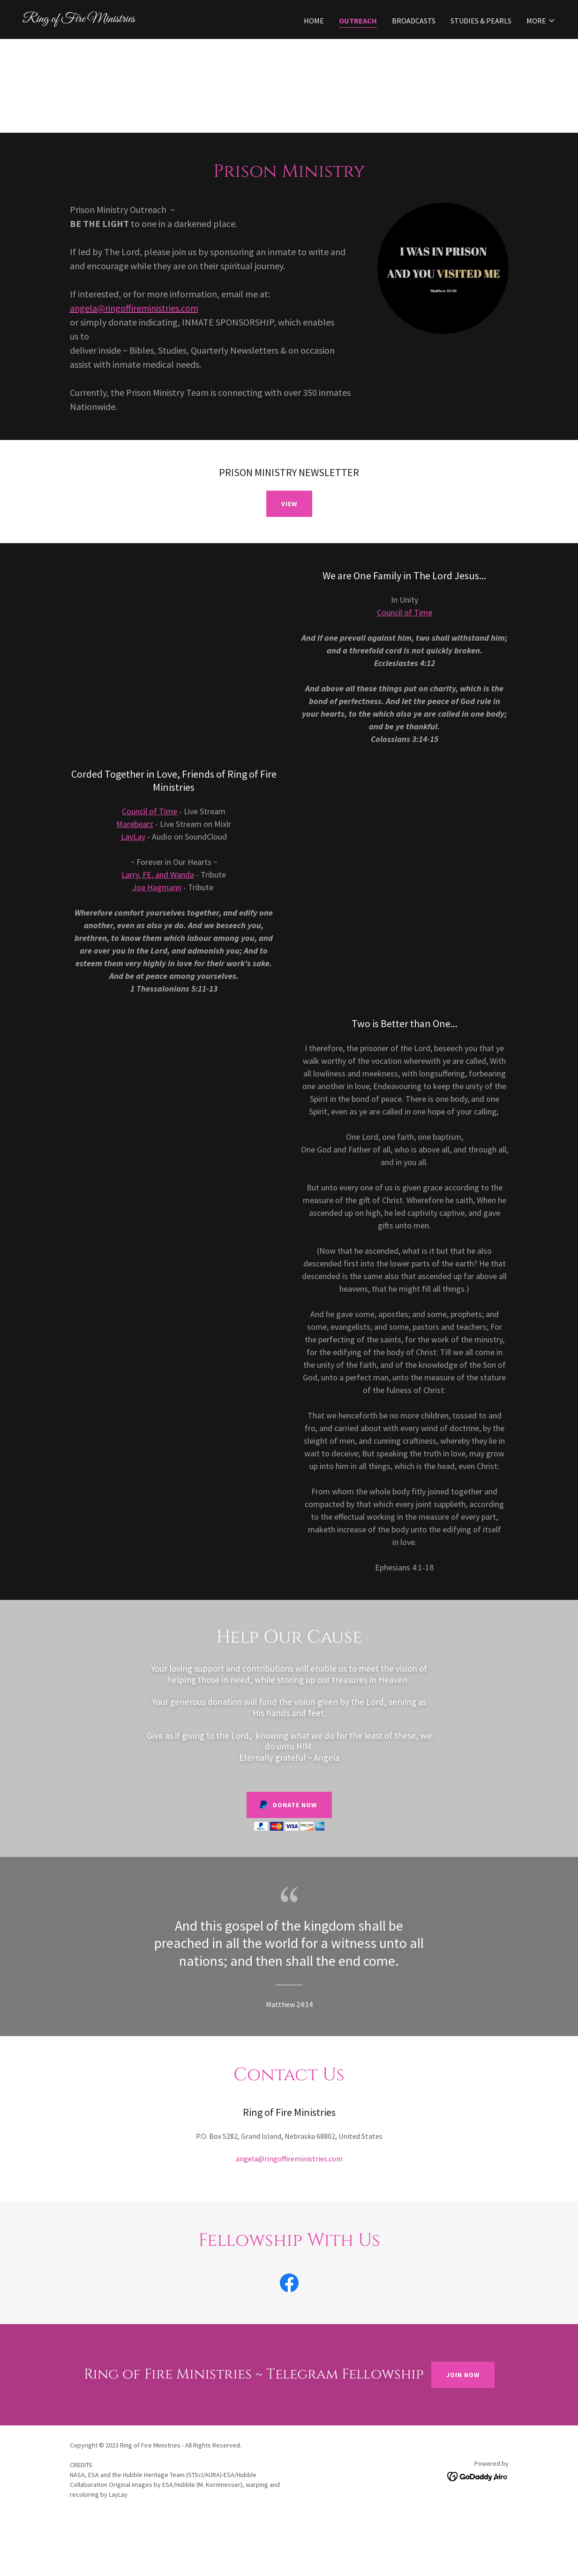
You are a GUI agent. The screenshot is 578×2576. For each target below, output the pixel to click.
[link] (152, 19)
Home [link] (314, 20)
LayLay (133, 836)
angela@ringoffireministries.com (134, 308)
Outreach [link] (358, 20)
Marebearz (134, 823)
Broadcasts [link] (413, 20)
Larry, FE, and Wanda (157, 874)
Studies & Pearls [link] (480, 20)
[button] (540, 20)
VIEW (289, 504)
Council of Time (404, 612)
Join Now (463, 2375)
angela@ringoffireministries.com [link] (289, 2158)
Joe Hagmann (156, 887)
